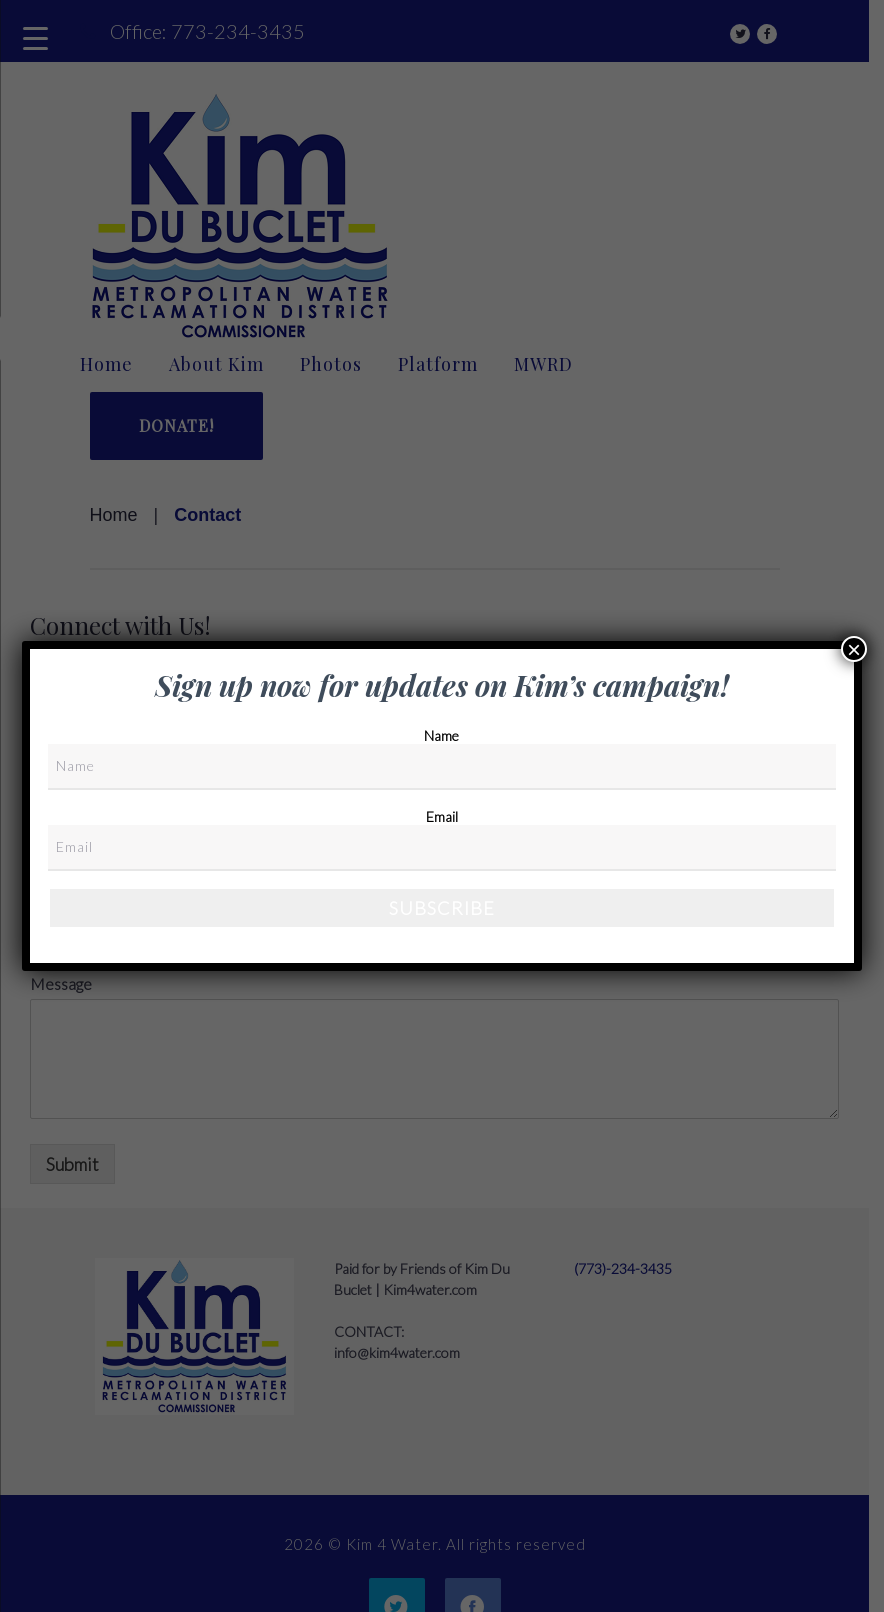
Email (442, 816)
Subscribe (442, 908)
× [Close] (854, 649)
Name (441, 735)
